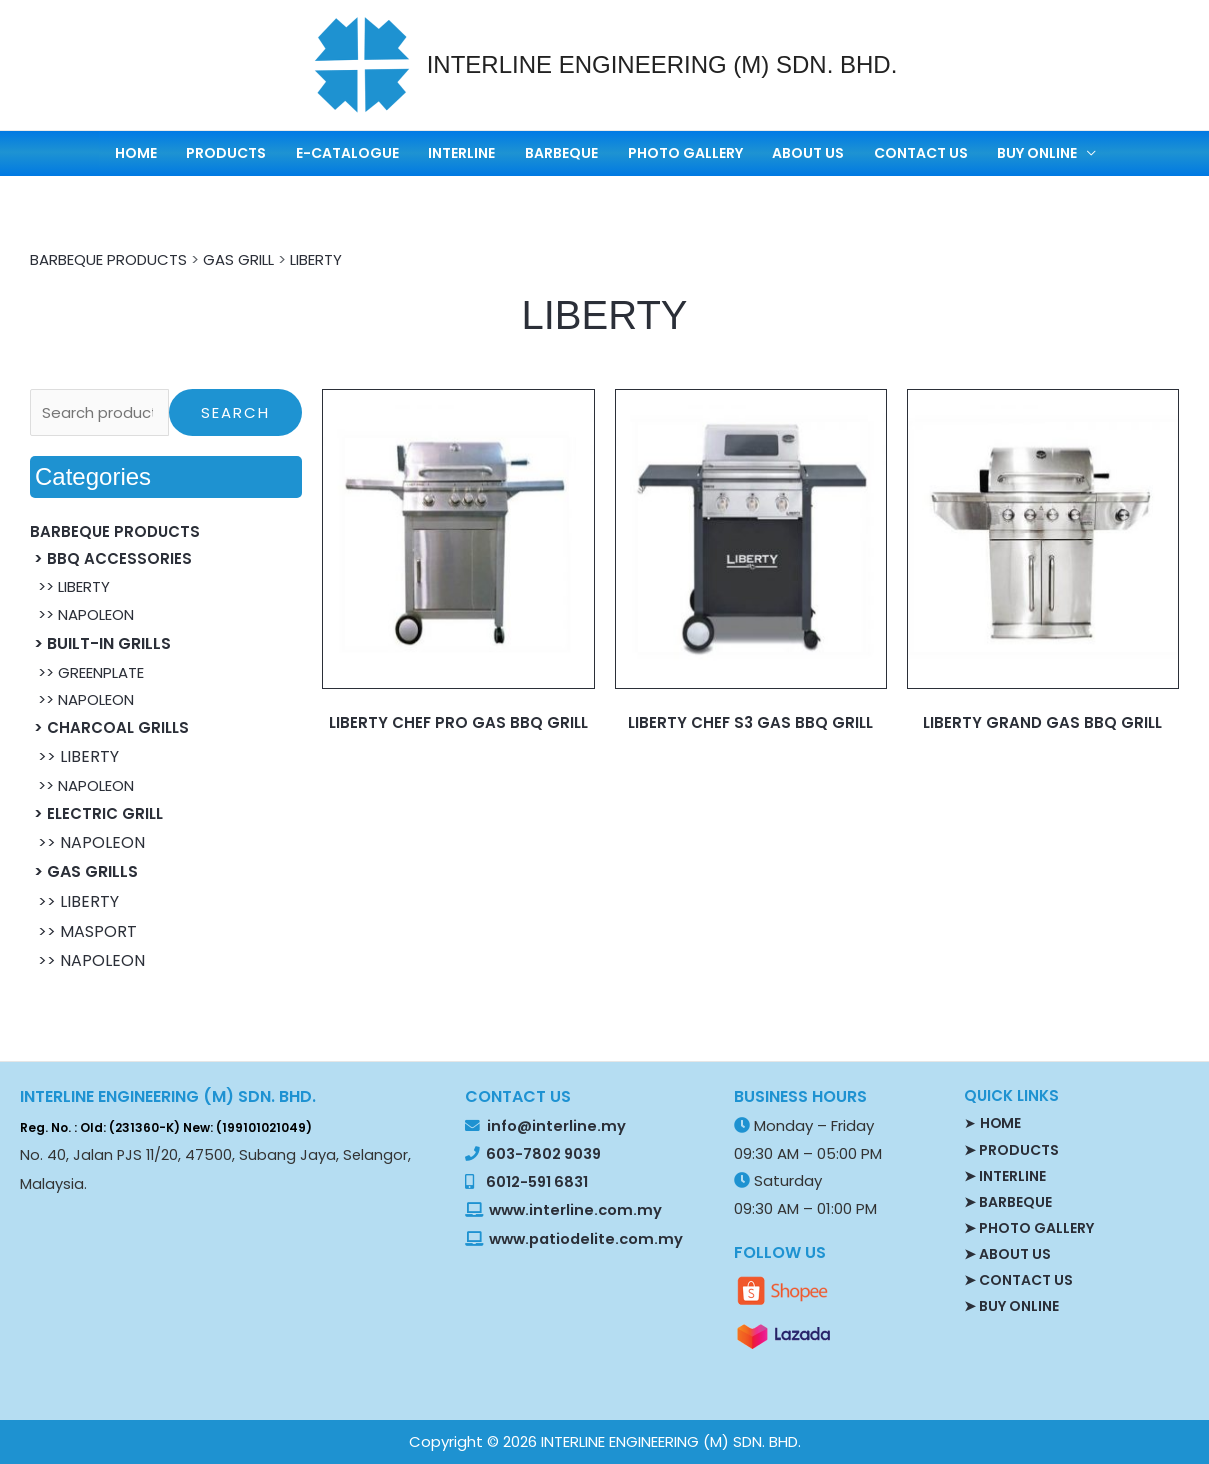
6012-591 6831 (537, 1182)
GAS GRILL (238, 259)
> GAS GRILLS (84, 871)
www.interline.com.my (575, 1210)
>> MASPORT (83, 931)
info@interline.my (555, 1126)
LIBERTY (316, 259)
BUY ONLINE (981, 153)
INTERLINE (478, 153)
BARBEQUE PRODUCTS (108, 259)
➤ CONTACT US (1018, 1279)
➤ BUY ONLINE (1011, 1305)
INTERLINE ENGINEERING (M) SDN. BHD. (662, 64)
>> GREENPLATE (87, 672)
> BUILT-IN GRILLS (100, 643)
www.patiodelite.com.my (584, 1239)
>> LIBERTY (70, 586)
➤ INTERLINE (1005, 1175)
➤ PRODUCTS (1011, 1149)
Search (235, 412)
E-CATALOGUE (378, 153)
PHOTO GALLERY (672, 153)
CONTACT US (879, 153)
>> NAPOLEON (82, 614)
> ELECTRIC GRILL (96, 813)
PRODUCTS (272, 153)
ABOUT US (781, 153)
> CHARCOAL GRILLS (109, 727)
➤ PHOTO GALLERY (1029, 1227)
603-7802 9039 (543, 1154)
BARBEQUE (563, 153)
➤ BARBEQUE (1008, 1201)
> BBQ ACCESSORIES (111, 558)
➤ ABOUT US (1007, 1253)
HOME (196, 153)
